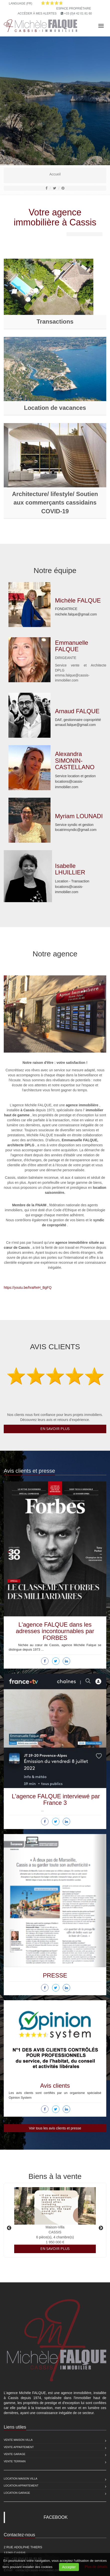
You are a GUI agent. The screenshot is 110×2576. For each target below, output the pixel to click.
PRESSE (55, 1972)
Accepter (69, 2567)
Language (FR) (20, 3)
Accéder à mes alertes (37, 13)
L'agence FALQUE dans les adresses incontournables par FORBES (55, 1627)
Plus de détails (96, 2567)
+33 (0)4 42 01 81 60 (78, 13)
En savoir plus (55, 1428)
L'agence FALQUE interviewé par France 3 (55, 1796)
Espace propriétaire (73, 8)
